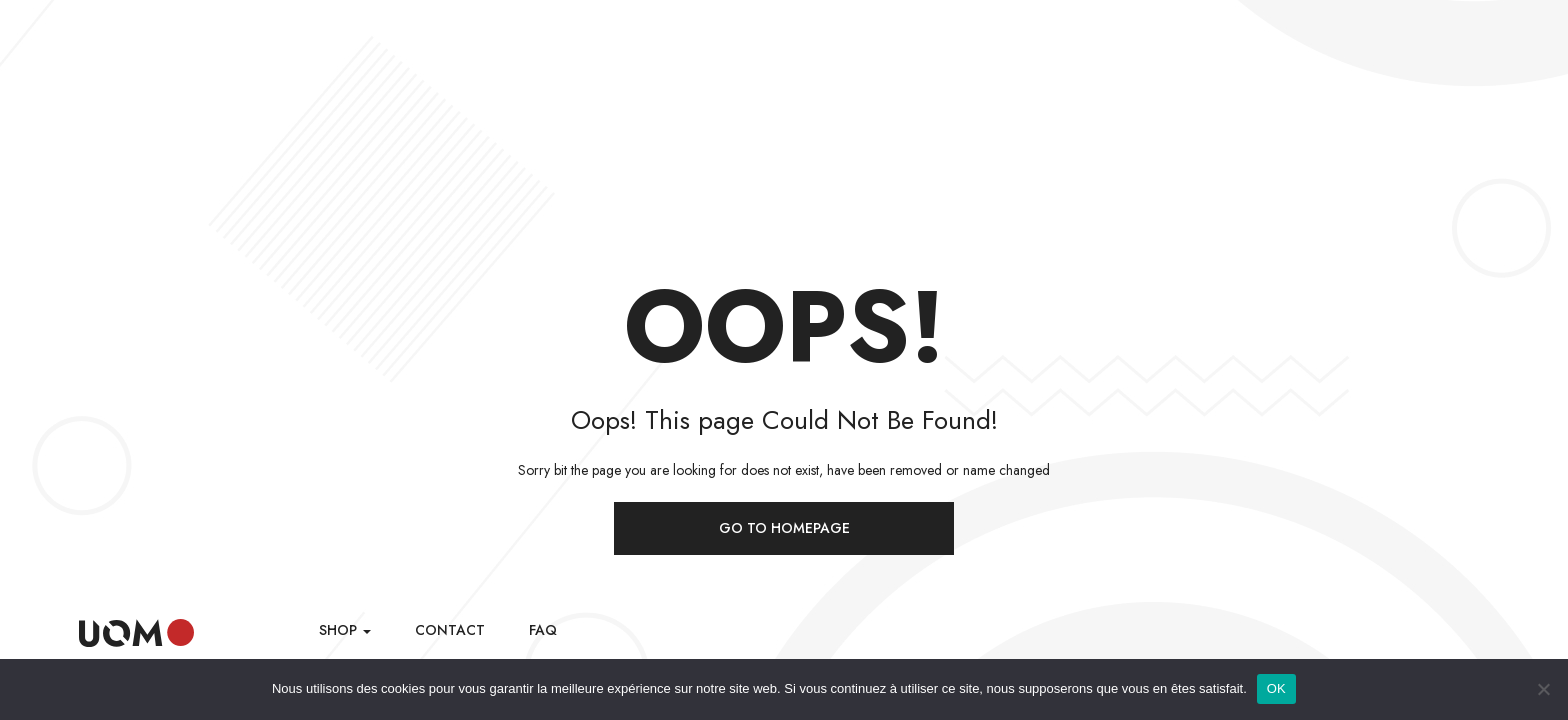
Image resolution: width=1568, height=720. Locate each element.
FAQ (543, 630)
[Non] (1543, 689)
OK (1276, 688)
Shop (345, 630)
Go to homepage (784, 528)
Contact (450, 630)
